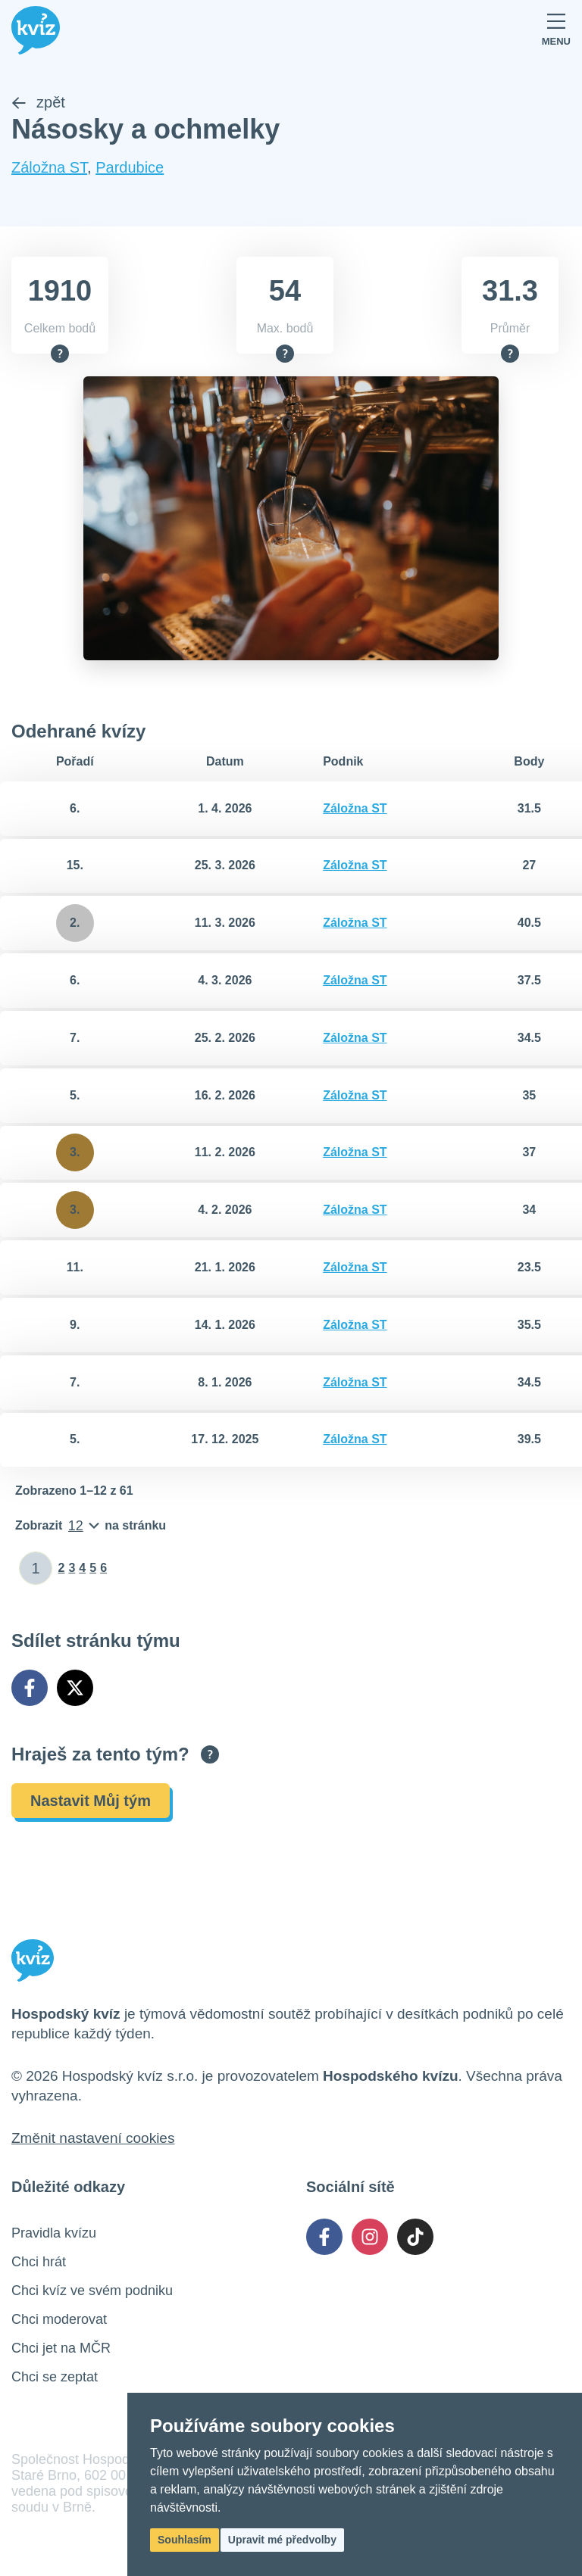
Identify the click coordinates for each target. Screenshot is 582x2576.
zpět (38, 103)
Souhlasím (184, 2540)
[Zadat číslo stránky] (36, 1569)
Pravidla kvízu (53, 2233)
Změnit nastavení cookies (92, 2138)
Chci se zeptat (54, 2376)
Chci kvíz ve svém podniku (92, 2290)
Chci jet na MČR (61, 2348)
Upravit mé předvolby (282, 2540)
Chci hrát (38, 2261)
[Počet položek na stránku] (90, 1526)
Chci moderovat (59, 2319)
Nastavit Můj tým (90, 1800)
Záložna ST (49, 168)
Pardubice (129, 168)
